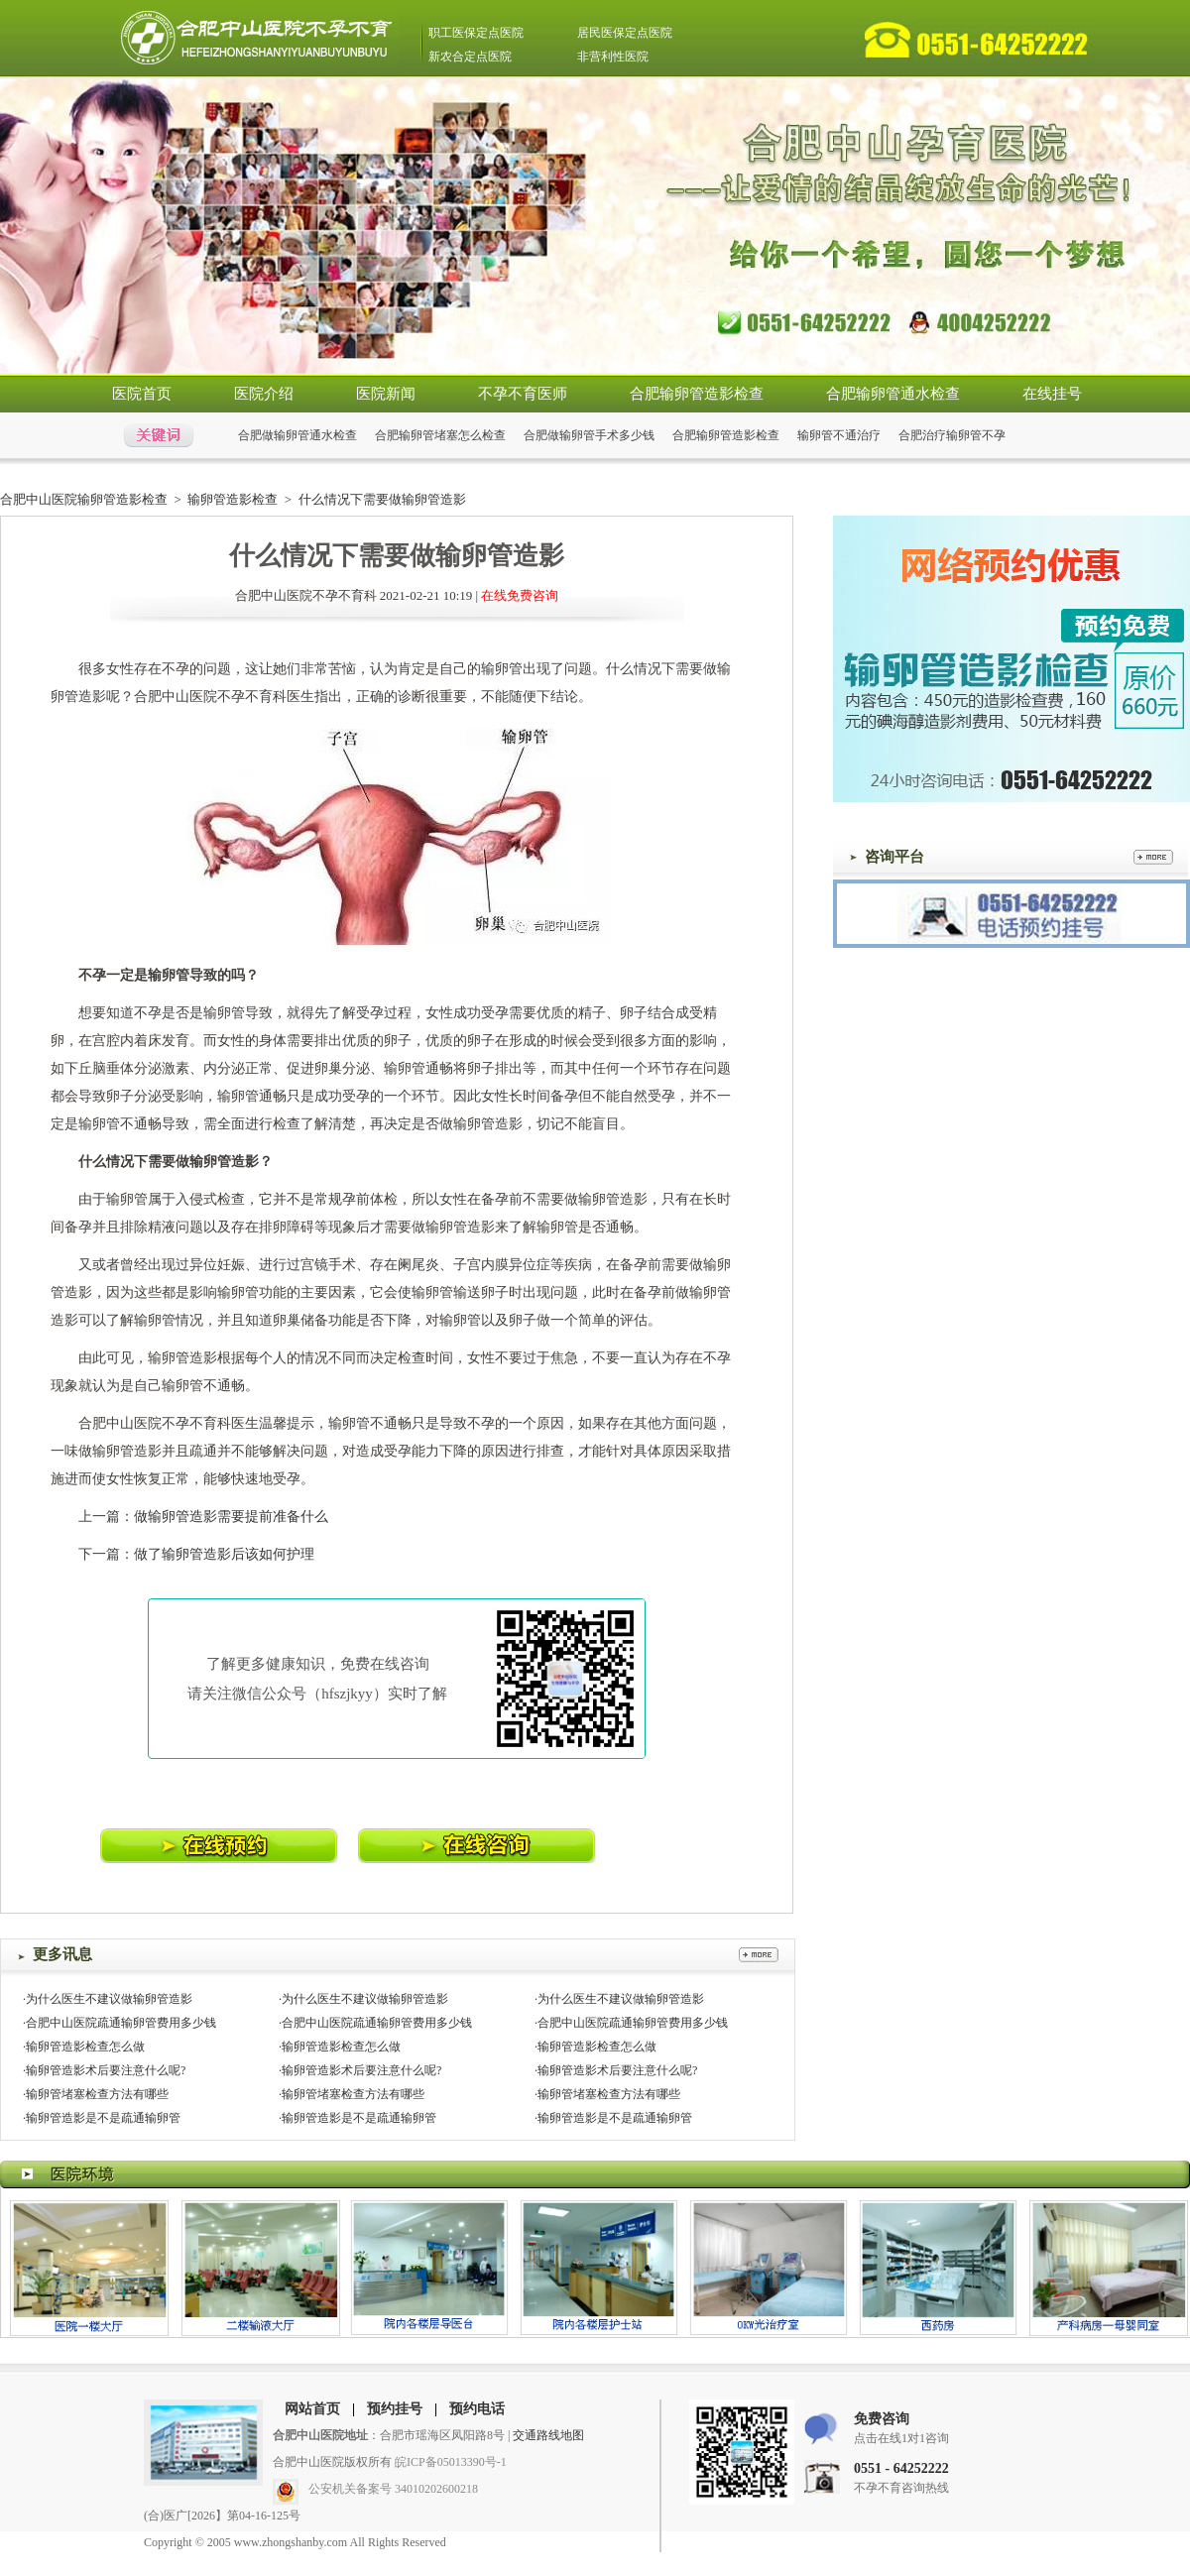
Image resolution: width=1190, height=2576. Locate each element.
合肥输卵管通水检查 (893, 394)
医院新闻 (386, 394)
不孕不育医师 (522, 394)
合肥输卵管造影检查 (697, 394)
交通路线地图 (548, 2435)
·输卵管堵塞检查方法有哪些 (96, 2094)
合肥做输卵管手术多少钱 (589, 435)
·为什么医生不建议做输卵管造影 (107, 1999)
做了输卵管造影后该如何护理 (224, 1554)
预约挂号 (394, 2408)
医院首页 (142, 394)
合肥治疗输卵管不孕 (952, 435)
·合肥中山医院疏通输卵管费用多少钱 (119, 2023)
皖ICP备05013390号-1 (451, 2462)
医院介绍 (264, 394)
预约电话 (477, 2408)
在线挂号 (1052, 394)
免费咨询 (881, 2418)
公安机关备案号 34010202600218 (393, 2489)
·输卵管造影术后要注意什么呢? (104, 2070)
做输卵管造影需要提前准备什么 (231, 1516)
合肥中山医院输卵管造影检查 (84, 499)
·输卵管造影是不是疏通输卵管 (101, 2118)
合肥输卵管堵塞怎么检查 (440, 435)
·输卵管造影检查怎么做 (84, 2046)
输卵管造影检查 (232, 499)
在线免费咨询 (519, 595)
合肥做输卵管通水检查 (297, 435)
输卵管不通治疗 (839, 435)
